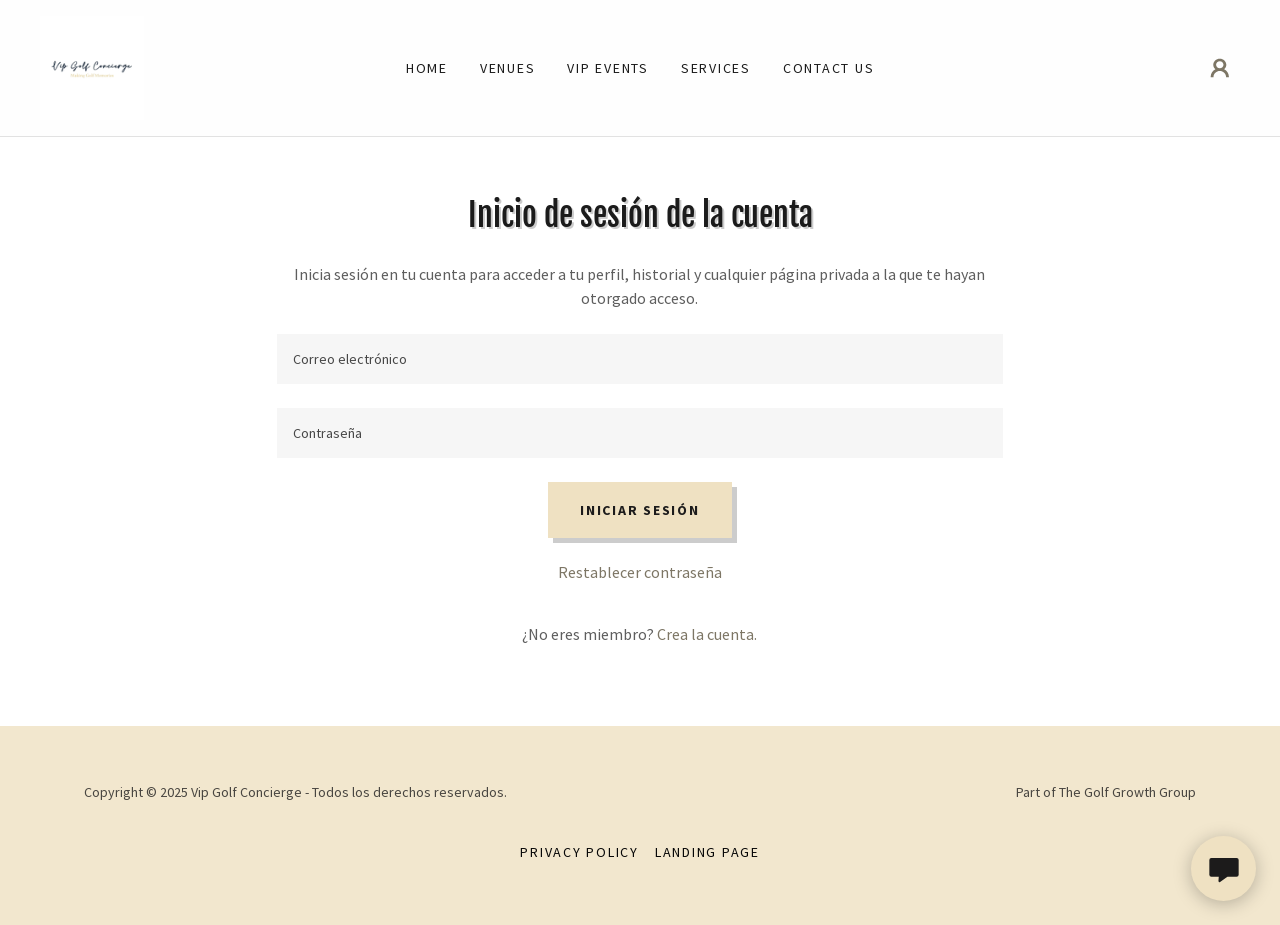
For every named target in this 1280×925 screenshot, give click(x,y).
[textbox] (639, 359)
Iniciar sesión (640, 510)
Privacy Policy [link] (579, 852)
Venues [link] (508, 68)
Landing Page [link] (707, 852)
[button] (1220, 68)
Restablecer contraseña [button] (640, 572)
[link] (92, 66)
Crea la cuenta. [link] (707, 634)
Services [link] (716, 68)
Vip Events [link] (608, 68)
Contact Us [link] (829, 68)
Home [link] (427, 68)
